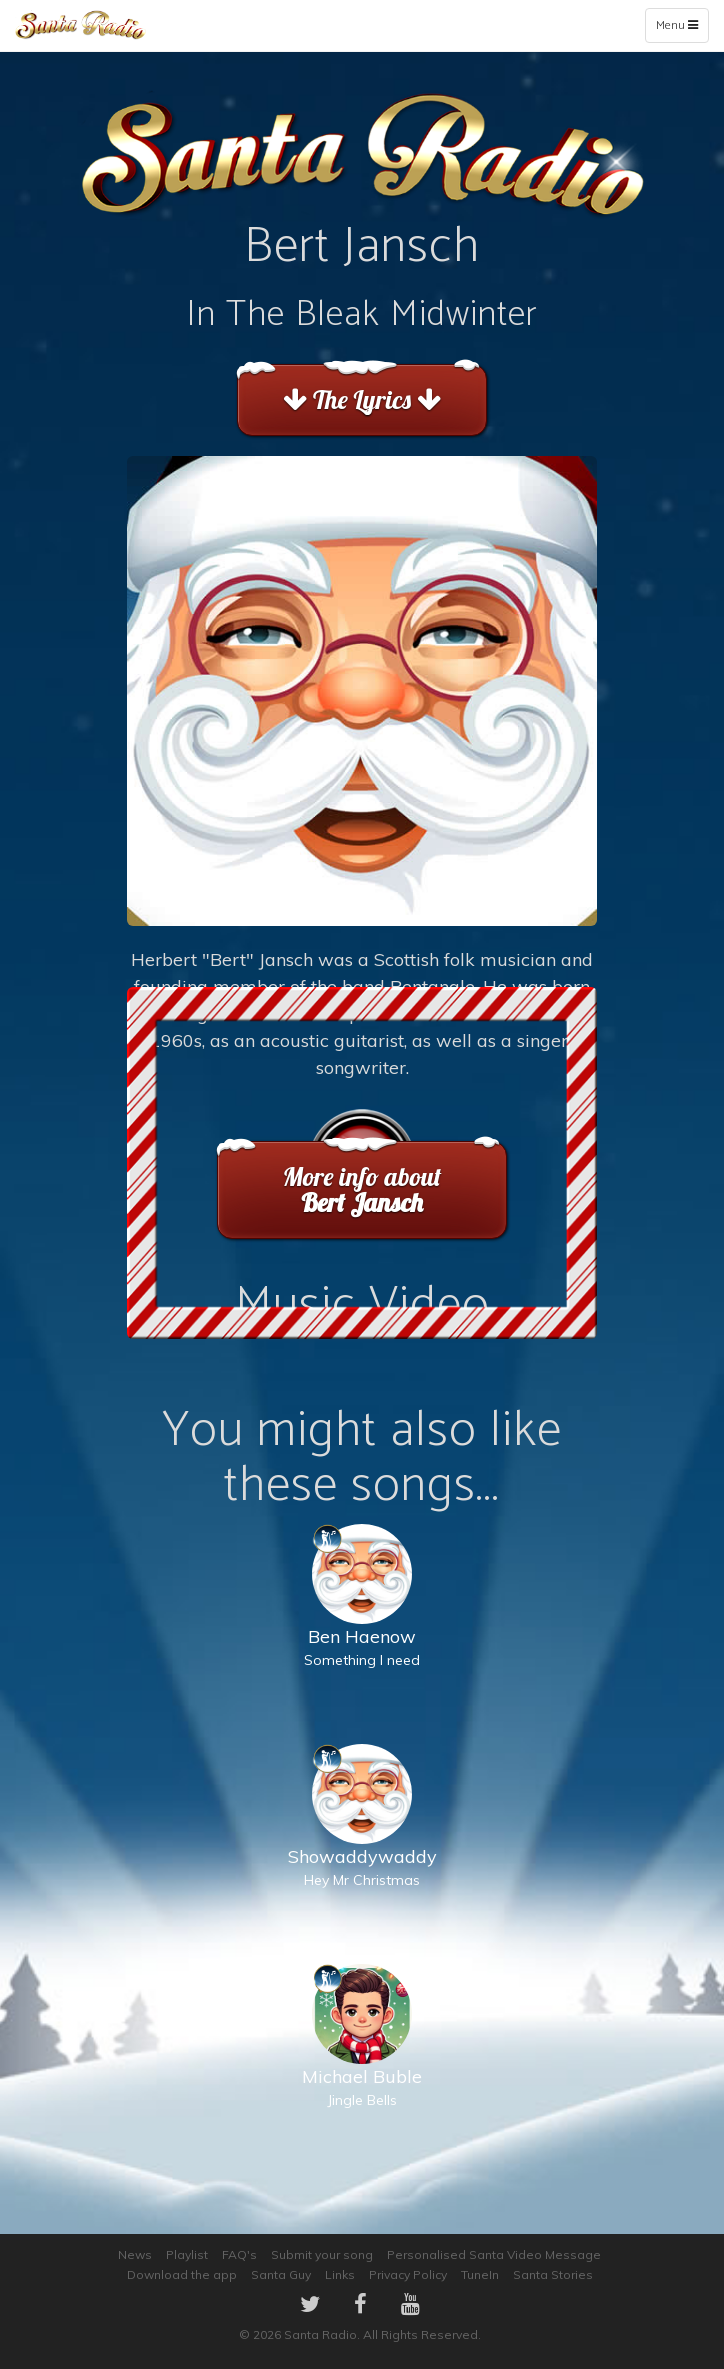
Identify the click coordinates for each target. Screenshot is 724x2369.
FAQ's (239, 2254)
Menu (681, 29)
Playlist (187, 2254)
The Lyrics (361, 399)
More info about (361, 1189)
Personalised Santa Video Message (494, 2254)
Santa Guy (281, 2274)
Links (340, 2274)
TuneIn (480, 2274)
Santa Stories (553, 2274)
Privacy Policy (408, 2274)
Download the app (182, 2274)
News (135, 2254)
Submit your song (322, 2254)
